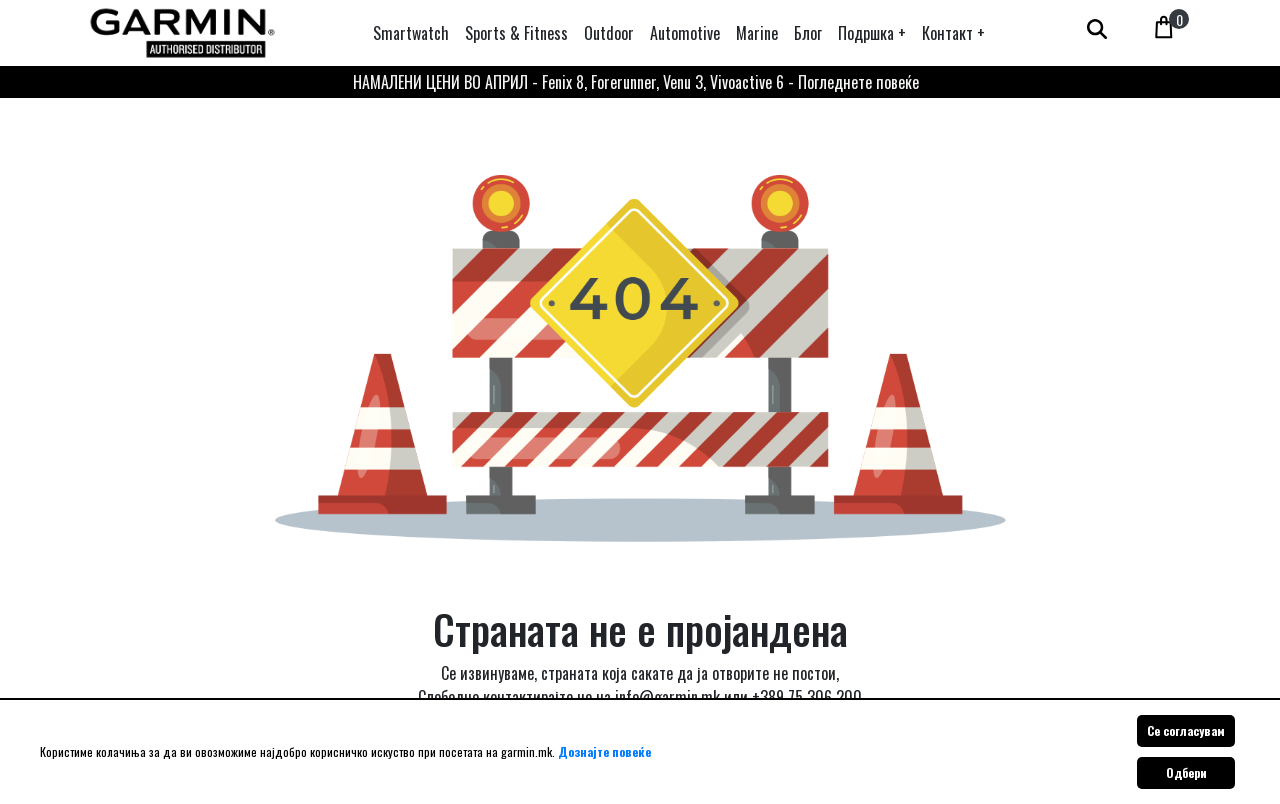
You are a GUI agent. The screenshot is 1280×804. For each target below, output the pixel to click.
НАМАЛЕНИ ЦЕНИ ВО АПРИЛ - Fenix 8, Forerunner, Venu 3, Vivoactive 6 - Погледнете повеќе (636, 82)
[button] (872, 33)
